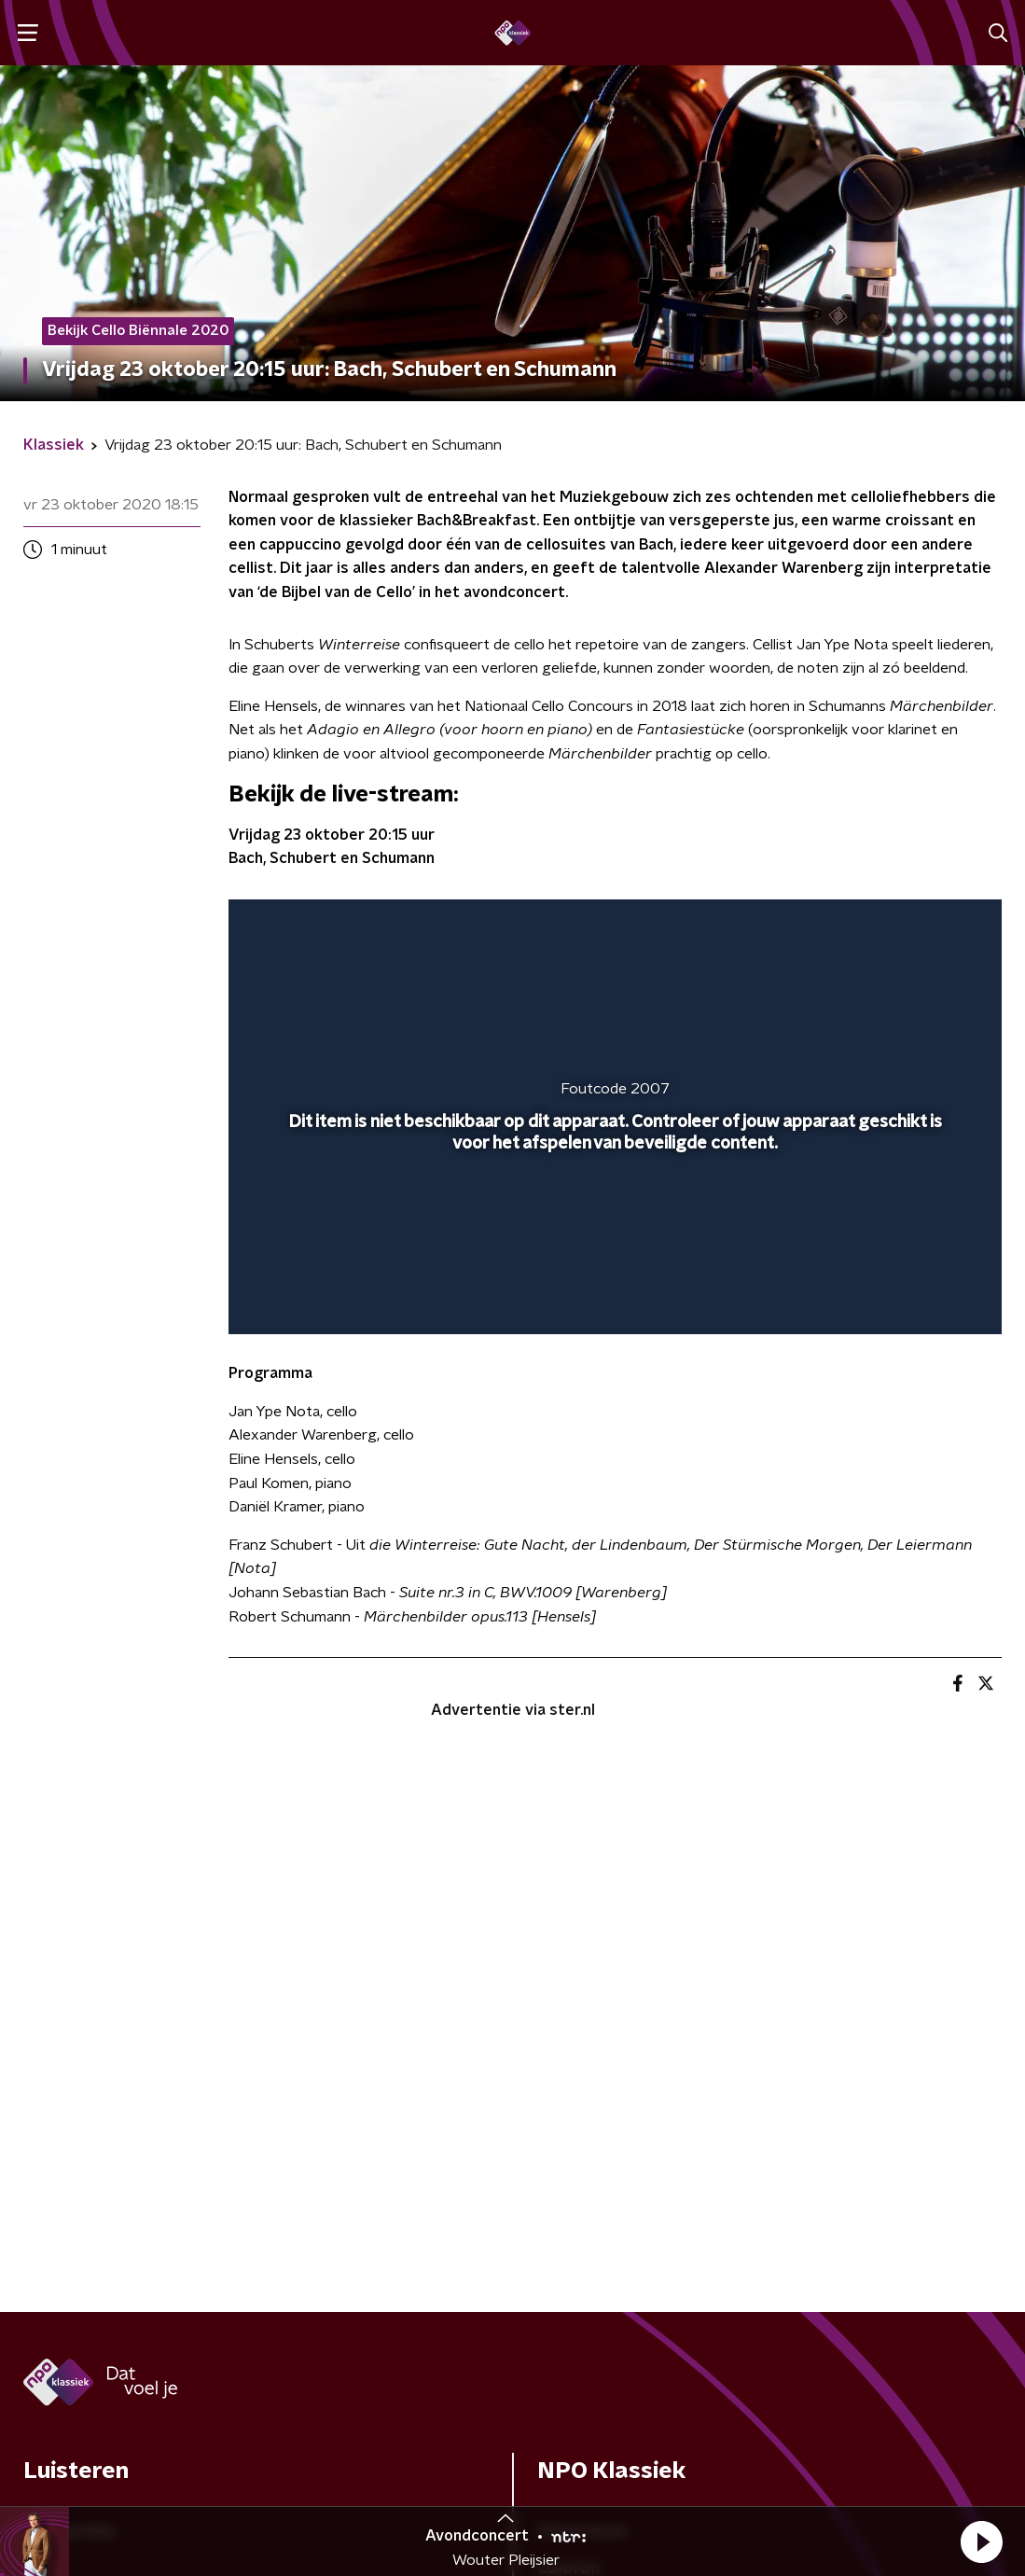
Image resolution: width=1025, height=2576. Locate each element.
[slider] (612, 1245)
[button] (981, 2541)
